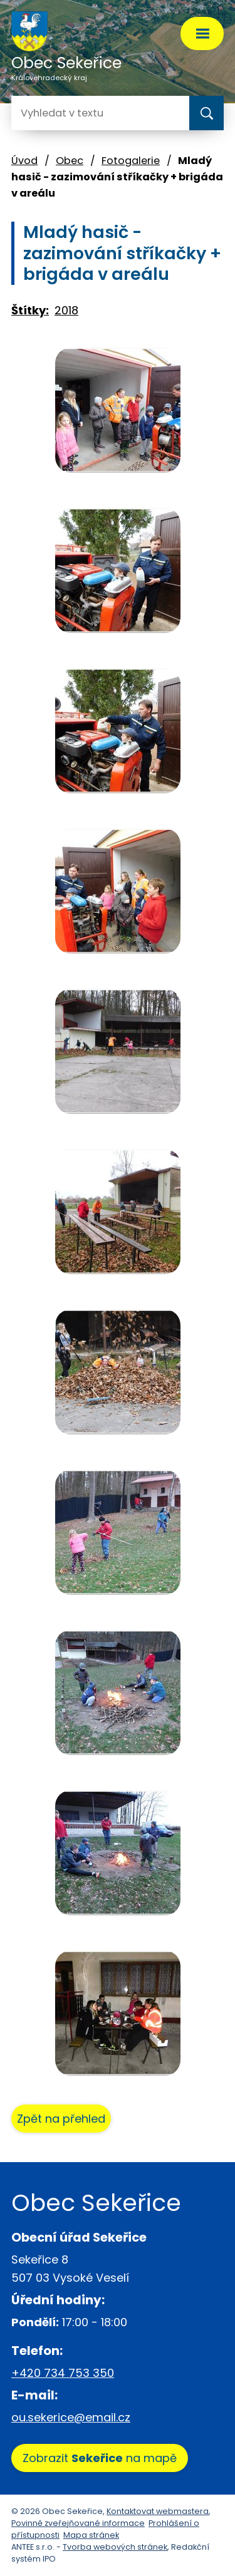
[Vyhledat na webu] (61, 113)
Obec (69, 160)
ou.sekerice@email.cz (70, 2417)
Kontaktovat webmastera (158, 2511)
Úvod (24, 160)
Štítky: (30, 310)
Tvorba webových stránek (115, 2547)
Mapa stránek (91, 2535)
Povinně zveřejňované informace (78, 2523)
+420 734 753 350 (62, 2373)
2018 (66, 310)
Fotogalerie (131, 160)
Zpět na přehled (61, 2118)
